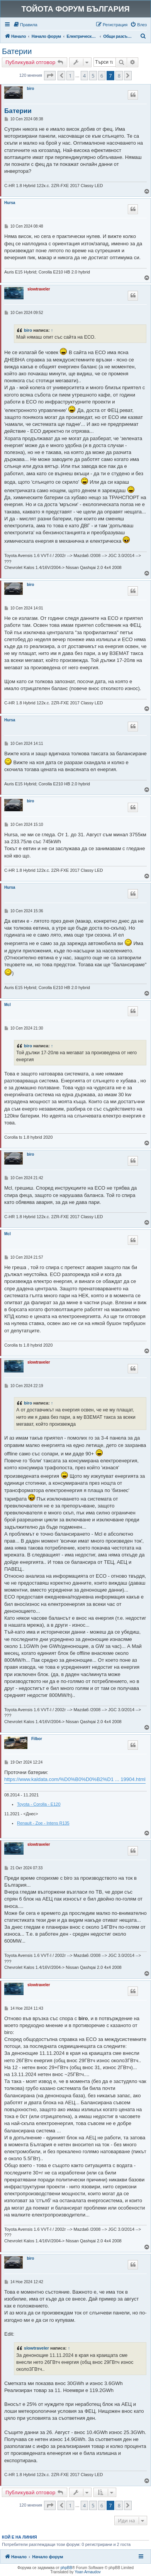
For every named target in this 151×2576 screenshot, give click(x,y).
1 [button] (70, 75)
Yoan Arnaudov (87, 2572)
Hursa (9, 203)
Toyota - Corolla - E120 (39, 1804)
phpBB (66, 2568)
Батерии (17, 51)
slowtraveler (38, 289)
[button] (50, 75)
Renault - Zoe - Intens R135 (43, 1823)
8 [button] (119, 75)
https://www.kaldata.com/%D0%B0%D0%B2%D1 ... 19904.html (75, 1779)
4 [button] (84, 75)
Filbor (36, 1739)
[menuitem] (25, 24)
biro (30, 88)
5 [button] (93, 75)
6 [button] (101, 75)
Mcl (7, 1005)
